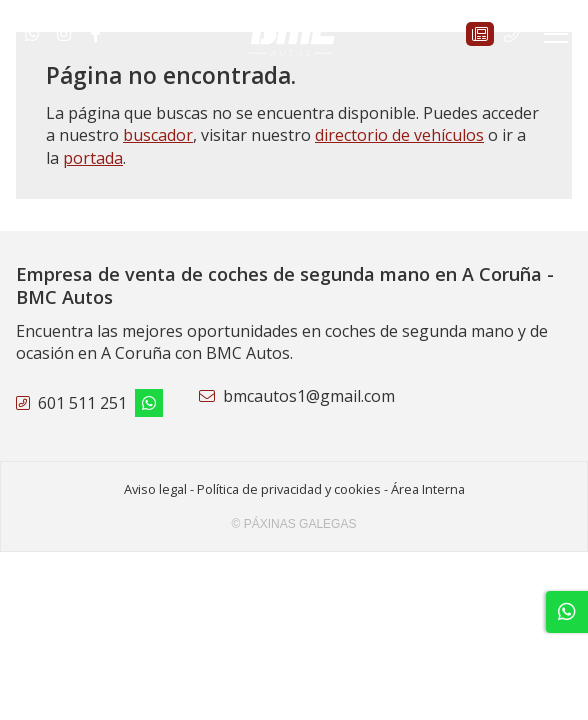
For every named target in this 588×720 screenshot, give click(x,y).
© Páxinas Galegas (294, 524)
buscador (158, 135)
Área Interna (428, 489)
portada (93, 158)
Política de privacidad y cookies (289, 489)
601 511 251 (82, 403)
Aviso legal (155, 489)
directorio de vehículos (399, 135)
